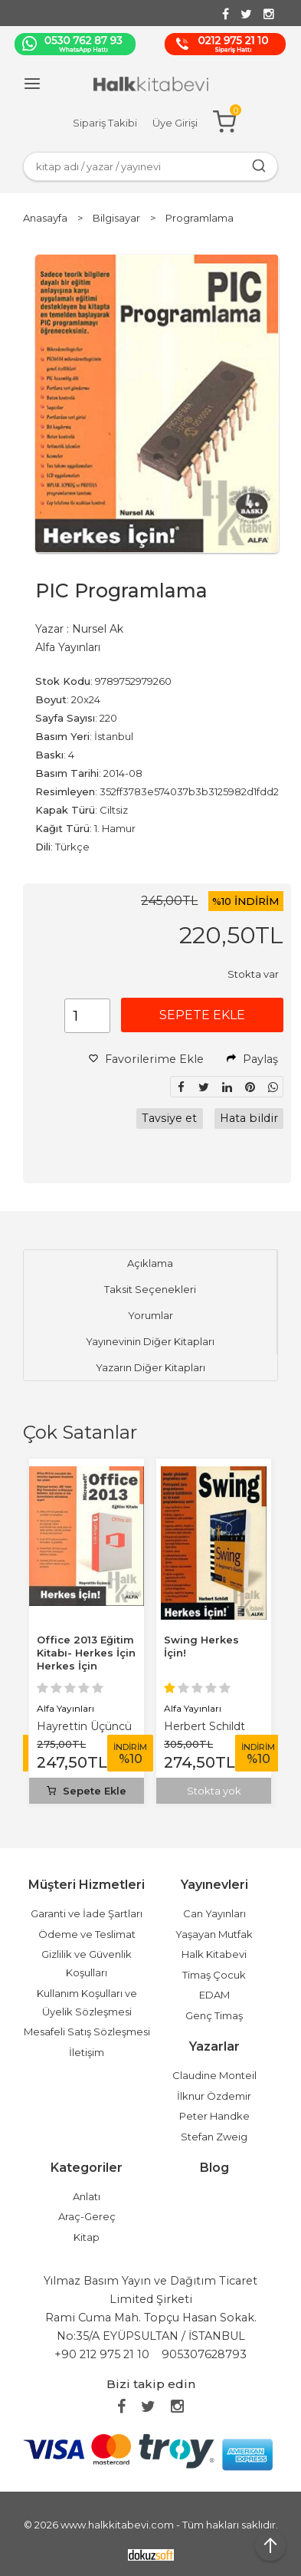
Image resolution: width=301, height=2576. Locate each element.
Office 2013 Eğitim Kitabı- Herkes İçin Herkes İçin (86, 1652)
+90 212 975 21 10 (101, 2354)
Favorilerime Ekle (146, 1059)
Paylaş (252, 1059)
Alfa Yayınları (65, 1708)
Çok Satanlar (80, 1432)
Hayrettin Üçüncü (84, 1726)
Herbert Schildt (204, 1726)
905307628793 (204, 2354)
